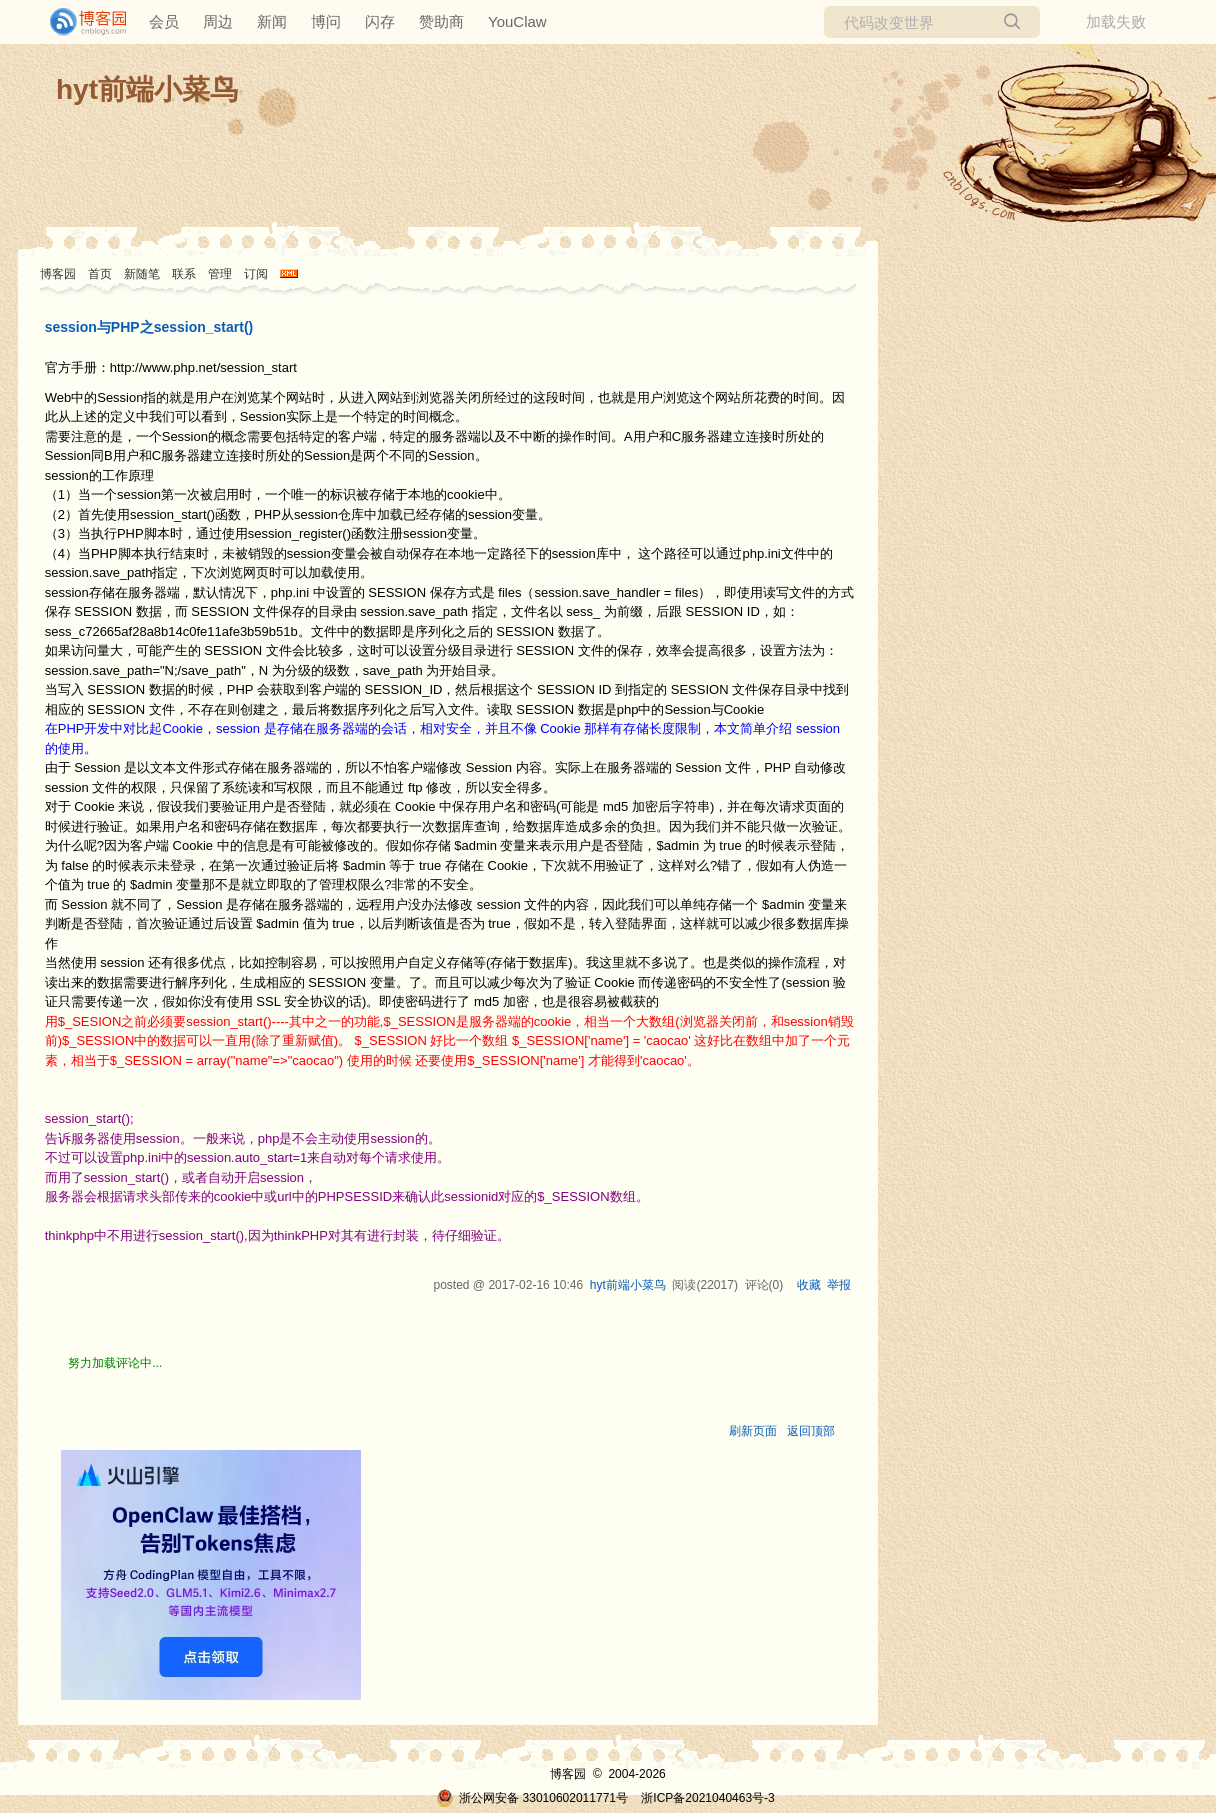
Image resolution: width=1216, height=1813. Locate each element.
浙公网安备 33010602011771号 (532, 1798)
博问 (326, 21)
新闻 (272, 21)
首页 (100, 274)
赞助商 (441, 21)
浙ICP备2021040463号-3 (707, 1798)
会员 (164, 21)
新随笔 (142, 274)
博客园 (58, 274)
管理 (220, 274)
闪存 (380, 21)
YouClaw (517, 21)
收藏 (809, 1285)
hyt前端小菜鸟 (147, 89)
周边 (218, 21)
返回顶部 (811, 1431)
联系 (184, 274)
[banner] (80, 22)
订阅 (256, 274)
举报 (839, 1285)
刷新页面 (753, 1431)
